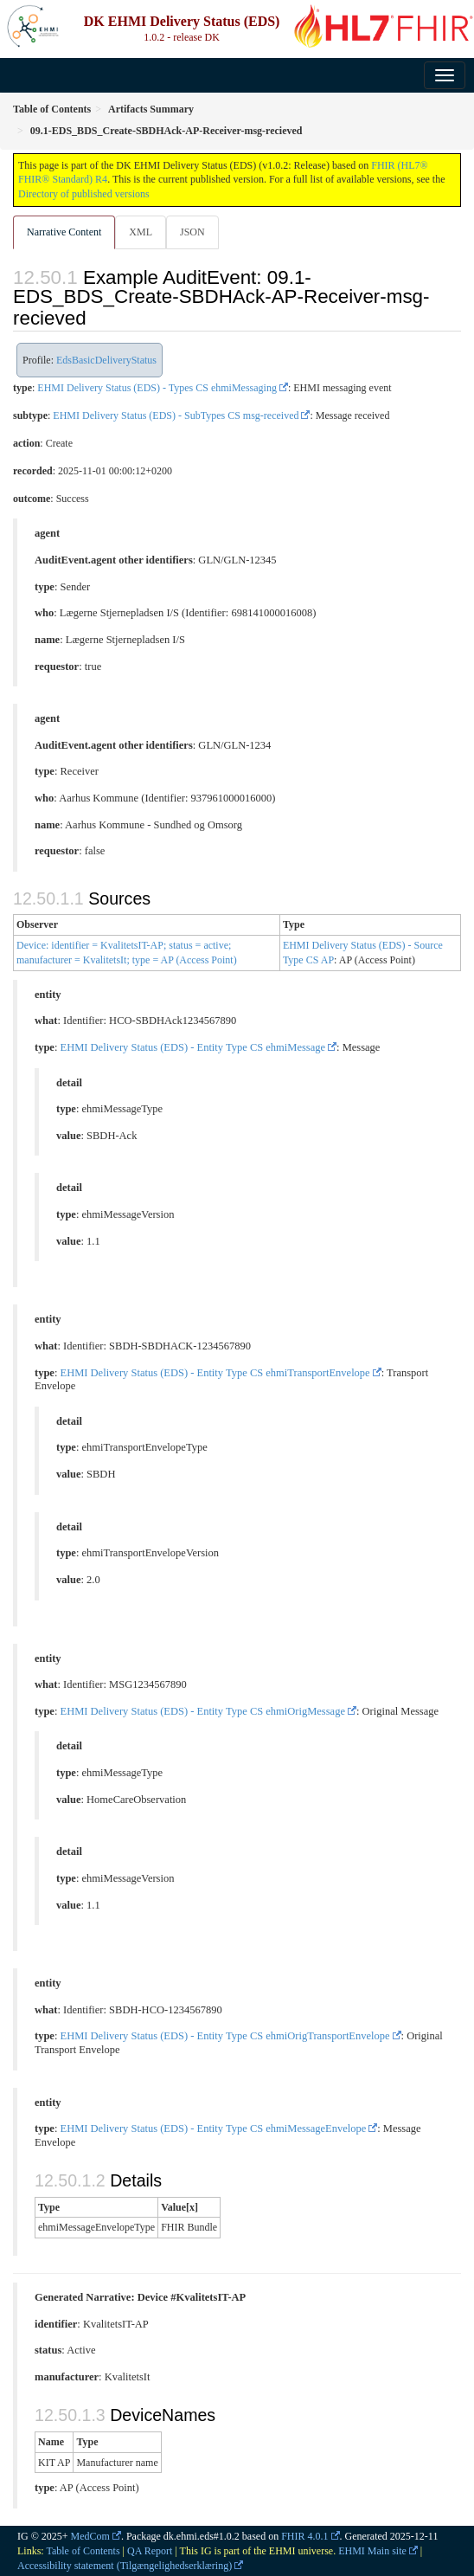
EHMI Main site (372, 2551)
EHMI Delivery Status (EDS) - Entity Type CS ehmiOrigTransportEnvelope (225, 2036)
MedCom (90, 2536)
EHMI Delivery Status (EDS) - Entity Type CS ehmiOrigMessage (203, 1711)
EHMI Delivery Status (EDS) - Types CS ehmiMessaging (157, 388)
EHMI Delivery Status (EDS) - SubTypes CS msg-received (175, 415)
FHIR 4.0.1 (304, 2536)
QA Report (149, 2551)
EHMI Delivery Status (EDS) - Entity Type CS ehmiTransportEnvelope (215, 1373)
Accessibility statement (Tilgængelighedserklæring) (124, 2566)
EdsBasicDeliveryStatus (106, 360)
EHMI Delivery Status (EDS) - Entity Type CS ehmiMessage (193, 1047)
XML (140, 232)
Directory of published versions (84, 194)
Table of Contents (82, 2551)
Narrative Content (64, 232)
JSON (192, 232)
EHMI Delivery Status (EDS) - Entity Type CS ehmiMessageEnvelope (214, 2128)
